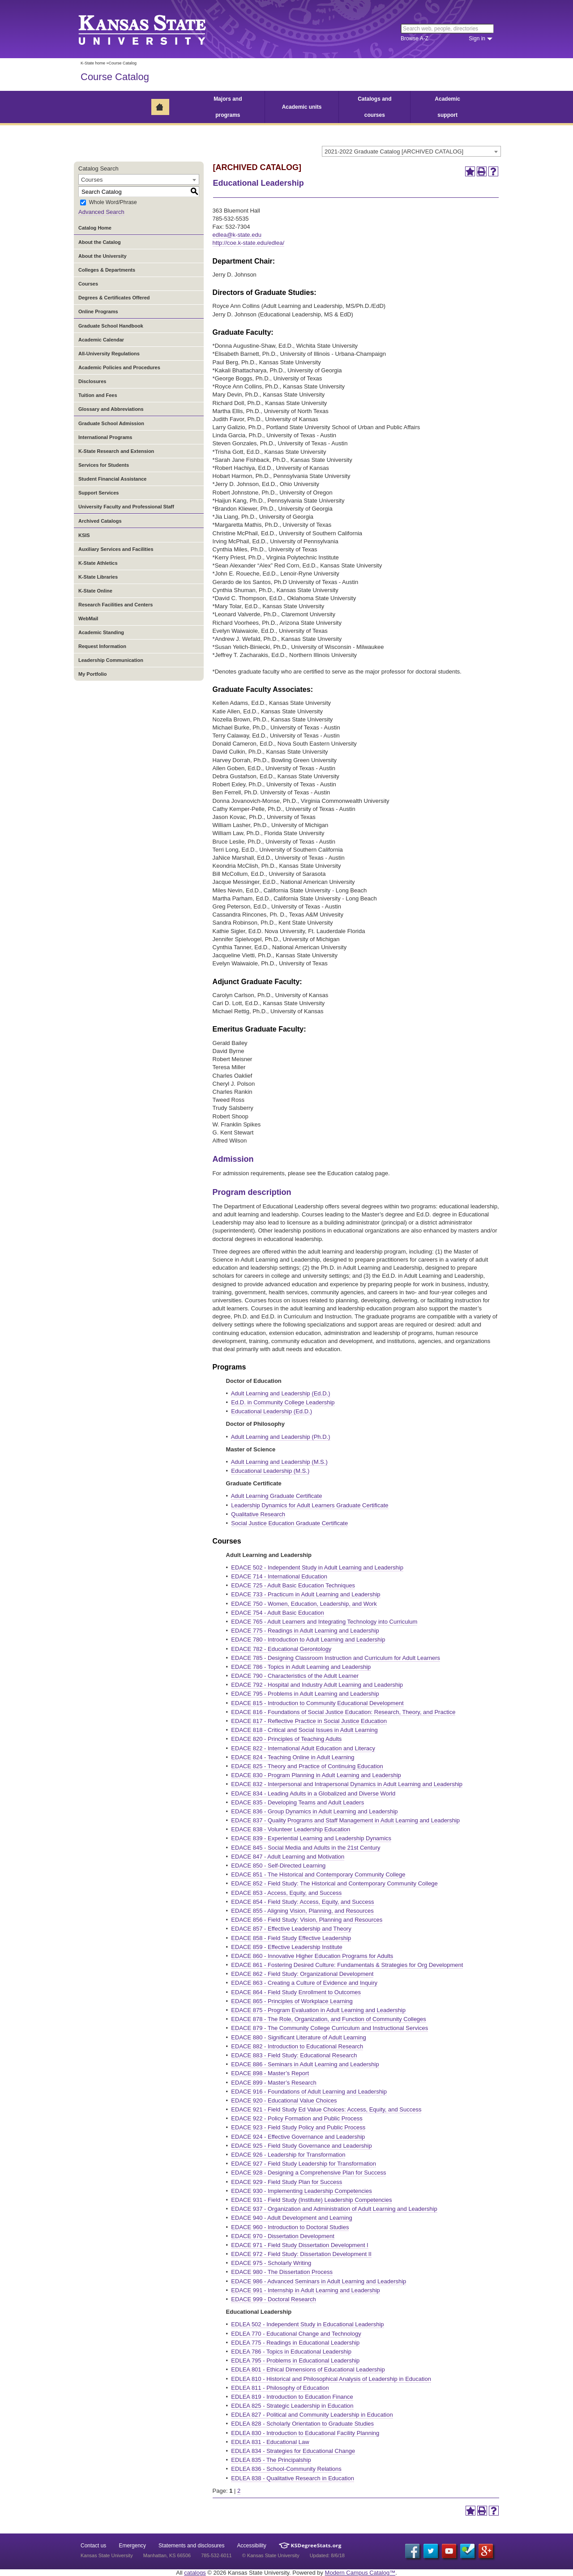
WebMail (88, 618)
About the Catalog (99, 242)
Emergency (132, 2545)
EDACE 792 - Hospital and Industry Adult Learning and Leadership (317, 1684)
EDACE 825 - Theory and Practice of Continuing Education (307, 1766)
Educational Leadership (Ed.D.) (271, 1411)
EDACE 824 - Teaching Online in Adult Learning (292, 1757)
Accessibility (251, 2545)
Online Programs (98, 311)
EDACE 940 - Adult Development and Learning (291, 2217)
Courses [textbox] (92, 179)
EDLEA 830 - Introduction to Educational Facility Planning (305, 2433)
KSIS (84, 535)
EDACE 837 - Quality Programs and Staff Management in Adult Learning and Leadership (345, 1820)
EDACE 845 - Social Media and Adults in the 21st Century (305, 1847)
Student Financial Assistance (112, 479)
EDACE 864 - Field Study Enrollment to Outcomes (296, 1992)
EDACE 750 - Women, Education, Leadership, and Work (303, 1603)
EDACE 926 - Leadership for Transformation (288, 2154)
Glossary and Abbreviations (111, 409)
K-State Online (95, 590)
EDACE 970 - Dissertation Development (282, 2236)
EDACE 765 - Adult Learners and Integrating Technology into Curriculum (324, 1621)
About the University (102, 256)
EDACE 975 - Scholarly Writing (271, 2263)
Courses (88, 283)
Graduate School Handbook (110, 325)
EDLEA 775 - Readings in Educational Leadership (295, 2342)
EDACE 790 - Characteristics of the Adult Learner (295, 1675)
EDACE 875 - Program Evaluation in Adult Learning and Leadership (318, 2010)
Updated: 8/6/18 (327, 2555)
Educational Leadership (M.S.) (270, 1470)
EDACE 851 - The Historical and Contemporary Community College (318, 1874)
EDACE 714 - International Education (279, 1576)
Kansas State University (153, 29)
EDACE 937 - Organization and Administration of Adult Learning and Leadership (334, 2208)
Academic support (447, 107)
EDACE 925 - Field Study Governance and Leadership (301, 2145)
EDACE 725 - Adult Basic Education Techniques (293, 1585)
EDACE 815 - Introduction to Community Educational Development (317, 1703)
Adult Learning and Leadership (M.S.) (279, 1462)
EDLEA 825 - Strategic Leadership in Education (292, 2405)
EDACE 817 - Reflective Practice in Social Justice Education (309, 1721)
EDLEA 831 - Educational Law (270, 2442)
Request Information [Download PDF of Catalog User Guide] (102, 646)
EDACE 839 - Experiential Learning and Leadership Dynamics (311, 1838)
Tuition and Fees (97, 395)
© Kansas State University (270, 2555)
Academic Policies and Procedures (119, 367)
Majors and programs (228, 107)
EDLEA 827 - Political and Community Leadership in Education (312, 2414)
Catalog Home (94, 227)
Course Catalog (115, 76)
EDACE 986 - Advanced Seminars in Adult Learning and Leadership (318, 2281)
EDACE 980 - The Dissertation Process (282, 2272)
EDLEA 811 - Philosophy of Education (280, 2387)
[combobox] (411, 151)
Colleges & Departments (106, 270)
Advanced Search (101, 212)
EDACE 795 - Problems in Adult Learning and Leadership (305, 1693)
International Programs (105, 437)
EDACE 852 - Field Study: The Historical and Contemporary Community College (334, 1883)
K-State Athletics (98, 563)
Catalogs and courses (374, 107)
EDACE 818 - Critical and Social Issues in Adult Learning (304, 1730)
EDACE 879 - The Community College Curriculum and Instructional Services (329, 2028)
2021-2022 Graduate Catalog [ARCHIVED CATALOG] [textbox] (394, 151)
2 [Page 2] (238, 2490)
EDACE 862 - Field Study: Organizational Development (302, 1973)
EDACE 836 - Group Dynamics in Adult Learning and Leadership (314, 1811)
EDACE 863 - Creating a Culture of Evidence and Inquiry (304, 1982)
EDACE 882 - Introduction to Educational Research (297, 2046)
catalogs (194, 2572)
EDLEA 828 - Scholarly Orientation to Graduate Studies (302, 2423)
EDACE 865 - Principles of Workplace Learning (291, 2001)
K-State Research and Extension (116, 451)
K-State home (93, 63)
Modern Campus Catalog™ (360, 2572)
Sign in (477, 38)
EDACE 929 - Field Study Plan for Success (286, 2182)
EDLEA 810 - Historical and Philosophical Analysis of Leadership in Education (331, 2379)
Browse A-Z (414, 38)
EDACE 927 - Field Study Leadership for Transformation (303, 2163)
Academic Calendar (101, 339)
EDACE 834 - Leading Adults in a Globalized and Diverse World (313, 1793)
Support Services (98, 492)
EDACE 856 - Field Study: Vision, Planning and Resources (306, 1919)
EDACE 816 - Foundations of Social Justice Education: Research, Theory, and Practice (343, 1712)
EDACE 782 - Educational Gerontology (281, 1649)
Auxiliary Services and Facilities (116, 549)
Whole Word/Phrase (113, 203)
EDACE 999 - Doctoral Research (273, 2299)
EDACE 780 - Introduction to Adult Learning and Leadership (308, 1639)
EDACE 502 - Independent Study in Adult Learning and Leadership (317, 1567)
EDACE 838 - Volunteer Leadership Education (290, 1829)
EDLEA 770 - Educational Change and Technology (296, 2333)
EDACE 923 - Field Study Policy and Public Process (298, 2127)
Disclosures (92, 381)
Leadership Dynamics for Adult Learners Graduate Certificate (309, 1505)
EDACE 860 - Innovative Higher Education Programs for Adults (312, 1956)
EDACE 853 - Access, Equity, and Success (286, 1892)
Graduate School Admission (111, 423)
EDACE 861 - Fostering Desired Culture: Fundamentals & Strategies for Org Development (347, 1965)
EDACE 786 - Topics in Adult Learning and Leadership (301, 1666)
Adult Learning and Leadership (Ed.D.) (280, 1393)
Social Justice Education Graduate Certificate (289, 1523)
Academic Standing (101, 632)
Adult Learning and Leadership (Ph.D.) (280, 1436)
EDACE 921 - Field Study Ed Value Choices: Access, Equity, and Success (326, 2109)
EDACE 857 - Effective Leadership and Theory (291, 1928)
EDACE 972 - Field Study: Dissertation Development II (301, 2254)
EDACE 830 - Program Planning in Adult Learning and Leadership (316, 1775)
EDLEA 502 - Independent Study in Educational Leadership (307, 2324)
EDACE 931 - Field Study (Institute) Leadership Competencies (311, 2199)
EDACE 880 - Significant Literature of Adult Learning (298, 2037)
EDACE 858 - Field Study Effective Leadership (291, 1938)
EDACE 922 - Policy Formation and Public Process (296, 2118)
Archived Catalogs (100, 521)
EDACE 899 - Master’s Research (273, 2082)
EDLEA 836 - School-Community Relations (286, 2468)
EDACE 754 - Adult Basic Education (277, 1612)
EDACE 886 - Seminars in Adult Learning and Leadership (305, 2064)
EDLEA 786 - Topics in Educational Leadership (291, 2351)
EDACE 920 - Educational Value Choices (284, 2100)
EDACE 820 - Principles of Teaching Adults (286, 1739)
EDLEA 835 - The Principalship (271, 2460)
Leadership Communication (110, 660)
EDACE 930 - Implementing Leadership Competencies (301, 2191)
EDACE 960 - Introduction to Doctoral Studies (290, 2227)
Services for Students (103, 465)
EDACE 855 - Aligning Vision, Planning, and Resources (302, 1910)
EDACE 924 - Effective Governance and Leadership (298, 2136)
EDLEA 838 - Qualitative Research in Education (292, 2478)
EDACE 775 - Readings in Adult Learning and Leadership (305, 1630)
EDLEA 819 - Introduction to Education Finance (292, 2396)
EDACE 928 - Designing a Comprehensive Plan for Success (308, 2172)
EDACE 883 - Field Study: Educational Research (294, 2055)
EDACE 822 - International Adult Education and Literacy (303, 1748)
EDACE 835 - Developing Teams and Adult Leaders (297, 1802)
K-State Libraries (98, 577)
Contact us (93, 2545)
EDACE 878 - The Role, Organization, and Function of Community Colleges (328, 2019)
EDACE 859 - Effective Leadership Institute (286, 1947)
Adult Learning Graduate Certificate (276, 1496)
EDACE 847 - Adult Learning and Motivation (287, 1856)
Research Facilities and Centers (115, 604)
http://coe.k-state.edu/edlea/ (248, 242)
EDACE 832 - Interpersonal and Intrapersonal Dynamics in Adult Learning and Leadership (346, 1784)
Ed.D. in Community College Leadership (282, 1402)
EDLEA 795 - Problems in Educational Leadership (295, 2360)
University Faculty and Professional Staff (126, 506)
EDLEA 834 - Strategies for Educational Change (293, 2451)
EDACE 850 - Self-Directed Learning (278, 1865)
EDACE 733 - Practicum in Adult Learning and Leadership (305, 1594)
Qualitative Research (258, 1514)
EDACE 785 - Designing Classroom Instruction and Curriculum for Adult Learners (335, 1658)
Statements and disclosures (191, 2545)
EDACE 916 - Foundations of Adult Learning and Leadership (309, 2091)
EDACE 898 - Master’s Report (270, 2073)
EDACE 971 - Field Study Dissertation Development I (299, 2245)
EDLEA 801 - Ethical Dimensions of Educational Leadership (308, 2369)
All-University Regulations (109, 353)
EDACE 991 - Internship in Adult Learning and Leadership (305, 2290)
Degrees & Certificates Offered (114, 297)
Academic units (302, 107)
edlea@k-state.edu (237, 234)
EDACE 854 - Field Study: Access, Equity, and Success (302, 1901)
